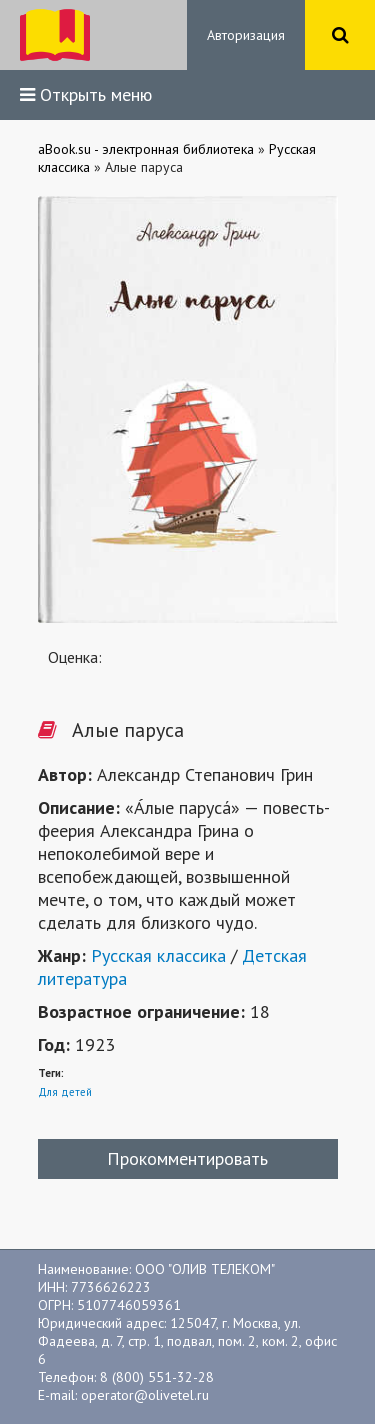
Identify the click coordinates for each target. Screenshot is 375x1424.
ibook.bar (55, 35)
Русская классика (158, 955)
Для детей (65, 1092)
